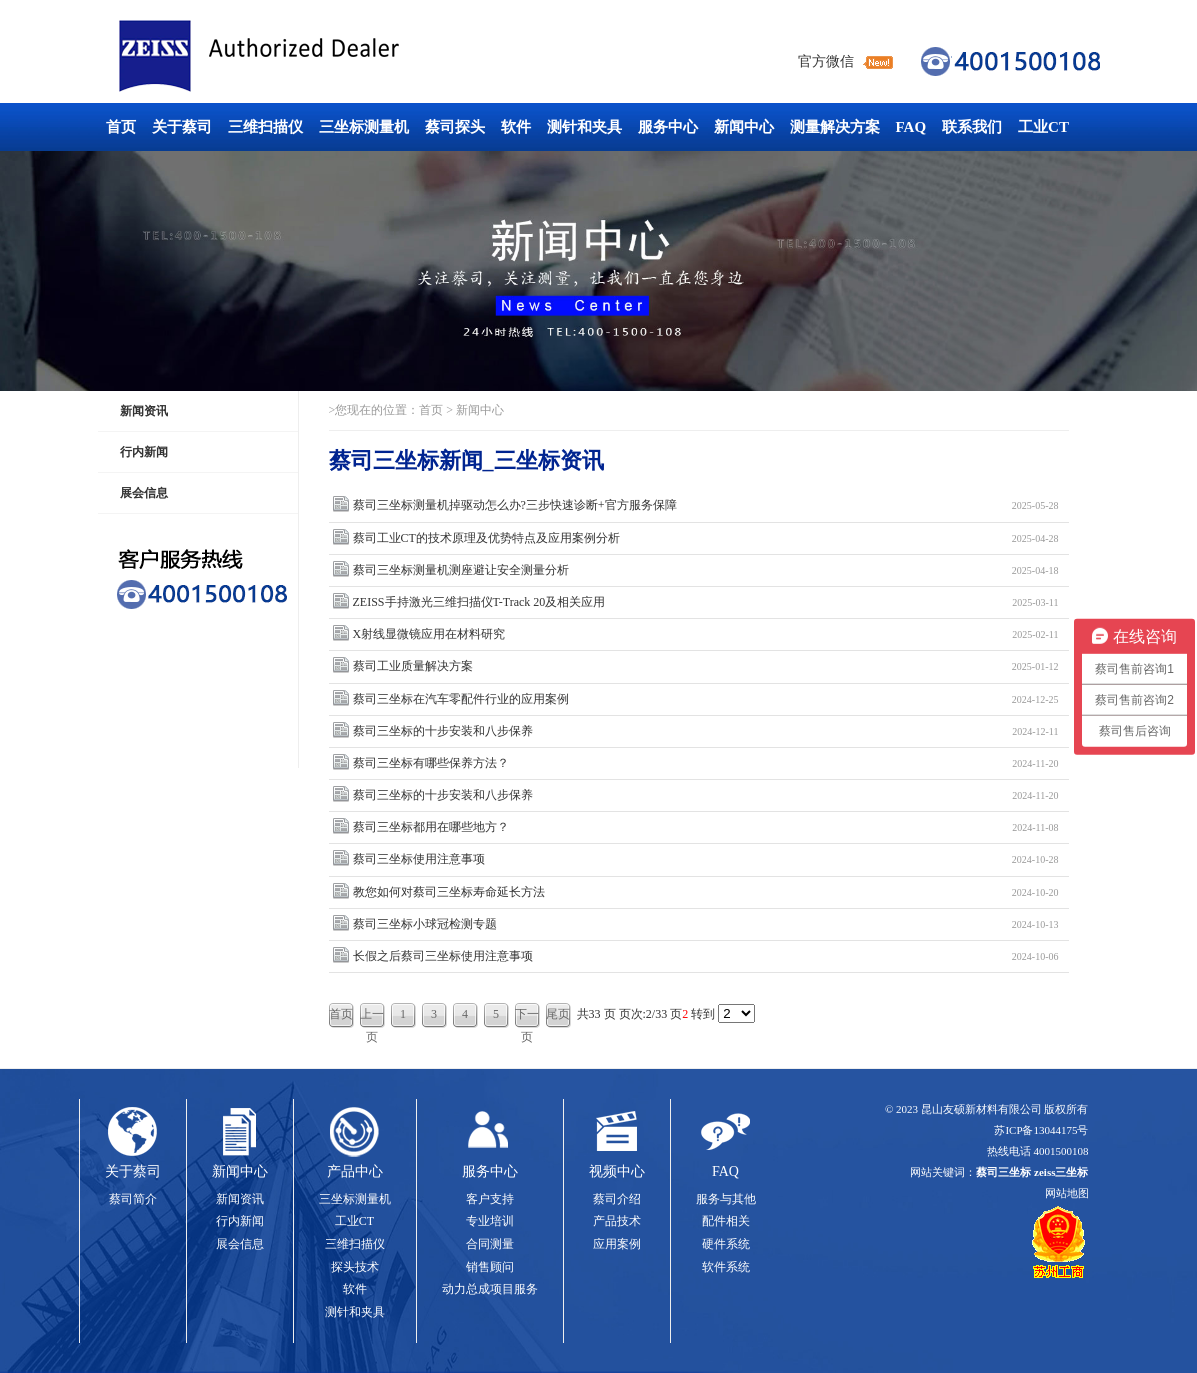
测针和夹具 (584, 127)
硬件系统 (726, 1244)
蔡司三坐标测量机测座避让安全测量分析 (706, 570)
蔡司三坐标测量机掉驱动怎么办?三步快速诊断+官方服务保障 (706, 505)
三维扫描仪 (265, 127)
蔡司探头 (455, 127)
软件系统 (726, 1267)
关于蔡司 (182, 127)
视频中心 (617, 1171)
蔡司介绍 (617, 1199)
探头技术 (355, 1267)
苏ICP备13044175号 (1041, 1130)
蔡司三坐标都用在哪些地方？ (706, 827)
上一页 (372, 1017)
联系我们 (972, 127)
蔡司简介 (133, 1199)
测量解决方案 (835, 127)
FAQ (911, 127)
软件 (516, 127)
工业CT (1043, 127)
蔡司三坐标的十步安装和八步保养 (706, 731)
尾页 (558, 1014)
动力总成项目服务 (490, 1289)
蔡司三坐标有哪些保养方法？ (706, 763)
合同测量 (490, 1244)
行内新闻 (144, 452)
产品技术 (617, 1221)
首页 (121, 127)
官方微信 (826, 61)
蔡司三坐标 (304, 56)
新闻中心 (744, 127)
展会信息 (144, 493)
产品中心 (355, 1171)
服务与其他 (726, 1199)
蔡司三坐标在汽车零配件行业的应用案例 (706, 699)
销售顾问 (490, 1267)
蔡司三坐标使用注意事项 (706, 859)
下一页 (527, 1017)
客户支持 (490, 1199)
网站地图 (1067, 1193)
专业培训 (490, 1221)
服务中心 (668, 127)
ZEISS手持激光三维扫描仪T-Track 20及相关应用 (706, 602)
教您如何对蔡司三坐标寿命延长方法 (706, 892)
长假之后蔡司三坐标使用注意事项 (706, 956)
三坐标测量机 (364, 127)
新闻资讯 (144, 411)
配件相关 (726, 1221)
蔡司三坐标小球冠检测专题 (706, 924)
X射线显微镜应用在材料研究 (706, 634)
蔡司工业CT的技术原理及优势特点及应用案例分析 (706, 538)
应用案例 (617, 1244)
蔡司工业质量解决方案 (706, 666)
